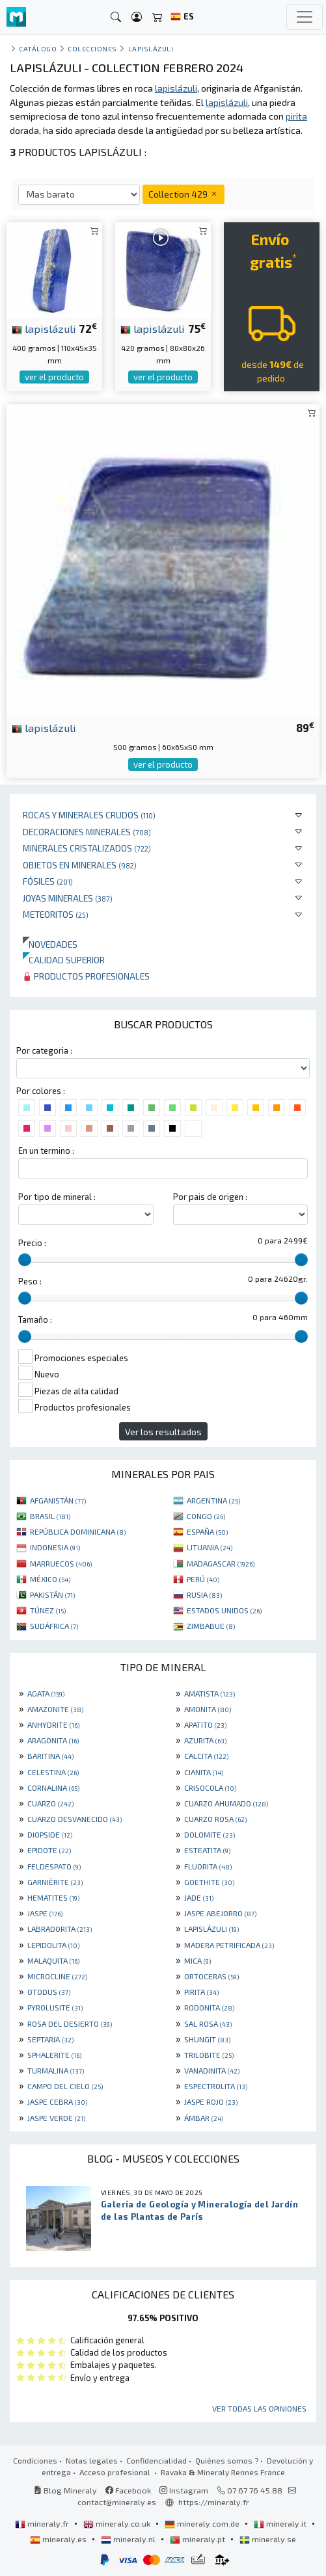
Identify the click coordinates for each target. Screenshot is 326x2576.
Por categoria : (44, 1050)
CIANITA (203, 1771)
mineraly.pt (198, 2538)
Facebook (128, 2490)
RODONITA (209, 2007)
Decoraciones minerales (87, 831)
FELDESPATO (54, 1866)
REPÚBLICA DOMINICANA (78, 1531)
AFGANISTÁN (58, 1500)
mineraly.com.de (203, 2523)
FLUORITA (208, 1866)
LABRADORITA (59, 1928)
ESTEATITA (207, 1849)
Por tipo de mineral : (57, 1196)
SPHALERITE (54, 2054)
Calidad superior (64, 959)
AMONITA (207, 1708)
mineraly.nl (129, 2538)
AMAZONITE (55, 1708)
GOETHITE (209, 1881)
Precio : (32, 1243)
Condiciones (35, 2460)
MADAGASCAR (220, 1563)
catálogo (38, 48)
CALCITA (206, 1755)
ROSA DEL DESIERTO (69, 2023)
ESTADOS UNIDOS (224, 1610)
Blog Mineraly (65, 2490)
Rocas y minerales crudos (89, 814)
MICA (197, 1960)
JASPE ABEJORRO (220, 1913)
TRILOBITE (209, 2054)
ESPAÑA (207, 1531)
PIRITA (201, 1991)
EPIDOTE (49, 1849)
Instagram (183, 2490)
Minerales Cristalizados (87, 847)
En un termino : (46, 1150)
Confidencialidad (156, 2460)
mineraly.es (59, 2538)
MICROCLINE (57, 1976)
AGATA (45, 1693)
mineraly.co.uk (117, 2523)
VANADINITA (211, 2070)
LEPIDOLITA (53, 1944)
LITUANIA (209, 1547)
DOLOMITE (209, 1834)
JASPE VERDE (56, 2117)
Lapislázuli (151, 48)
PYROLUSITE (55, 2007)
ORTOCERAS (211, 1976)
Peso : (30, 1281)
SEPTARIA (50, 2039)
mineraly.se (267, 2538)
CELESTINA (53, 1771)
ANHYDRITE (53, 1724)
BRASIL (50, 1515)
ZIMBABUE (211, 1625)
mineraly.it (281, 2523)
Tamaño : (35, 1319)
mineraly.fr (43, 2523)
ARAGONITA (53, 1740)
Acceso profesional (115, 2472)
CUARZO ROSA (215, 1818)
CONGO (206, 1515)
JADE (198, 1897)
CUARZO (50, 1803)
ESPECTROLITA (215, 2085)
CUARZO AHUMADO (226, 1803)
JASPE (44, 1913)
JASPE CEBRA (57, 2101)
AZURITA (205, 1740)
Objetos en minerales (80, 864)
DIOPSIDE (49, 1834)
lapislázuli (44, 328)
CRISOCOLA (210, 1787)
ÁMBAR (203, 2117)
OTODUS (48, 1991)
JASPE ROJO (211, 2101)
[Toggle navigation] (304, 17)
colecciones (92, 48)
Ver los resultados (163, 1431)
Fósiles (48, 881)
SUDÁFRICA (54, 1625)
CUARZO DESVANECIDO (74, 1818)
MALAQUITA (53, 1960)
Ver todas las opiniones (259, 2408)
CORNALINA (53, 1787)
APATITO (205, 1724)
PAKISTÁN (52, 1594)
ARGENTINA (213, 1500)
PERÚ (203, 1578)
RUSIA (204, 1594)
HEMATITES (53, 1897)
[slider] (24, 1259)
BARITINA (50, 1755)
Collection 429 (183, 194)
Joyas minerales (68, 898)
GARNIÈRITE (55, 1881)
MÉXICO (50, 1578)
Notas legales (92, 2460)
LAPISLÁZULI (211, 1928)
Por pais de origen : (210, 1196)
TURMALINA (55, 2070)
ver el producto (54, 377)
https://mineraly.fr (213, 2501)
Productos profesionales (86, 976)
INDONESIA (55, 1547)
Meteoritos (55, 914)
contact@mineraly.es (116, 2501)
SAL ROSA (208, 2023)
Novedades (50, 944)
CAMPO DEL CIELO (65, 2085)
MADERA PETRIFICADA (229, 1944)
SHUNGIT (207, 2039)
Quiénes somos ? (226, 2460)
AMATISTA (209, 1693)
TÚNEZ (48, 1610)
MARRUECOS (61, 1563)
